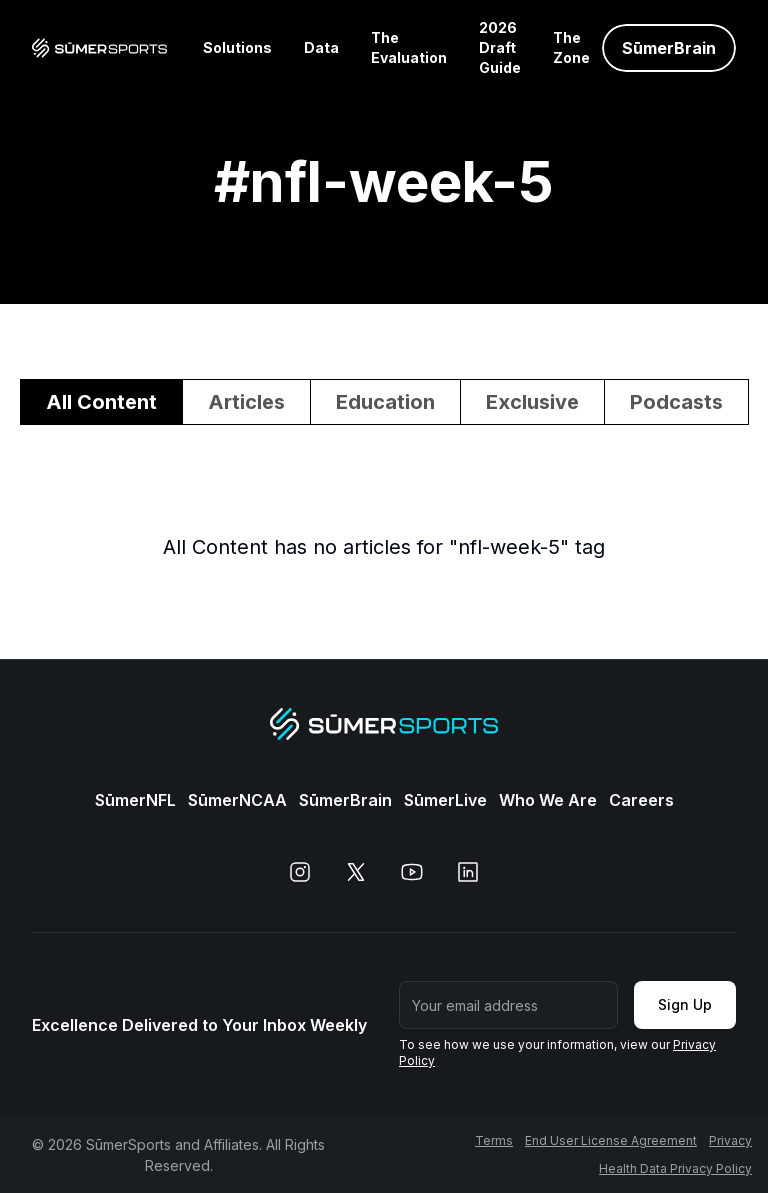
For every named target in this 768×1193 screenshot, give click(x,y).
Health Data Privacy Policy (675, 1168)
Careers (641, 800)
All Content (101, 402)
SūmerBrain (345, 800)
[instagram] (300, 872)
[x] (356, 872)
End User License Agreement (611, 1140)
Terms (494, 1140)
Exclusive (532, 402)
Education (385, 402)
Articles (246, 402)
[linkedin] (468, 872)
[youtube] (412, 872)
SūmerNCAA (237, 800)
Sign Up (685, 1004)
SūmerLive (445, 800)
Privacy (730, 1140)
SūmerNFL (135, 800)
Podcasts (676, 402)
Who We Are (548, 800)
